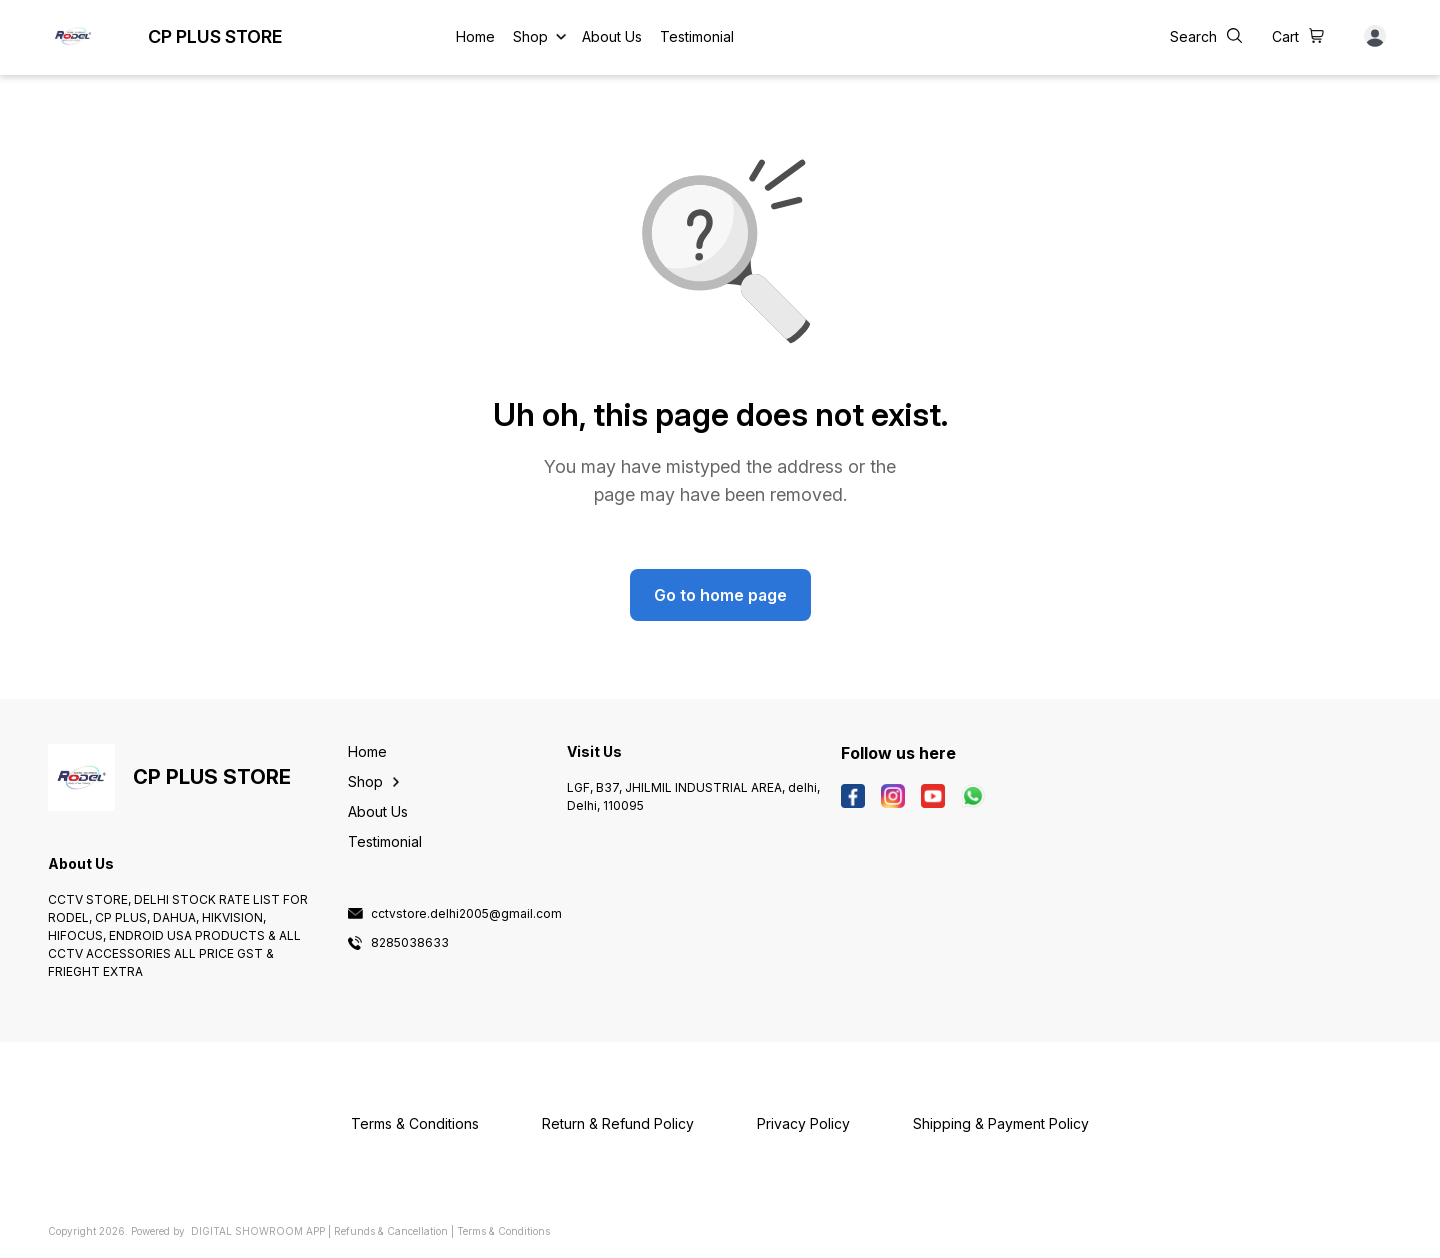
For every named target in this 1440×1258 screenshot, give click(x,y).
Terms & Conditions (503, 1231)
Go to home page (720, 595)
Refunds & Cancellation (391, 1231)
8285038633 (410, 943)
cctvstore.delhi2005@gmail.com (466, 914)
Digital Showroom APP (258, 1231)
